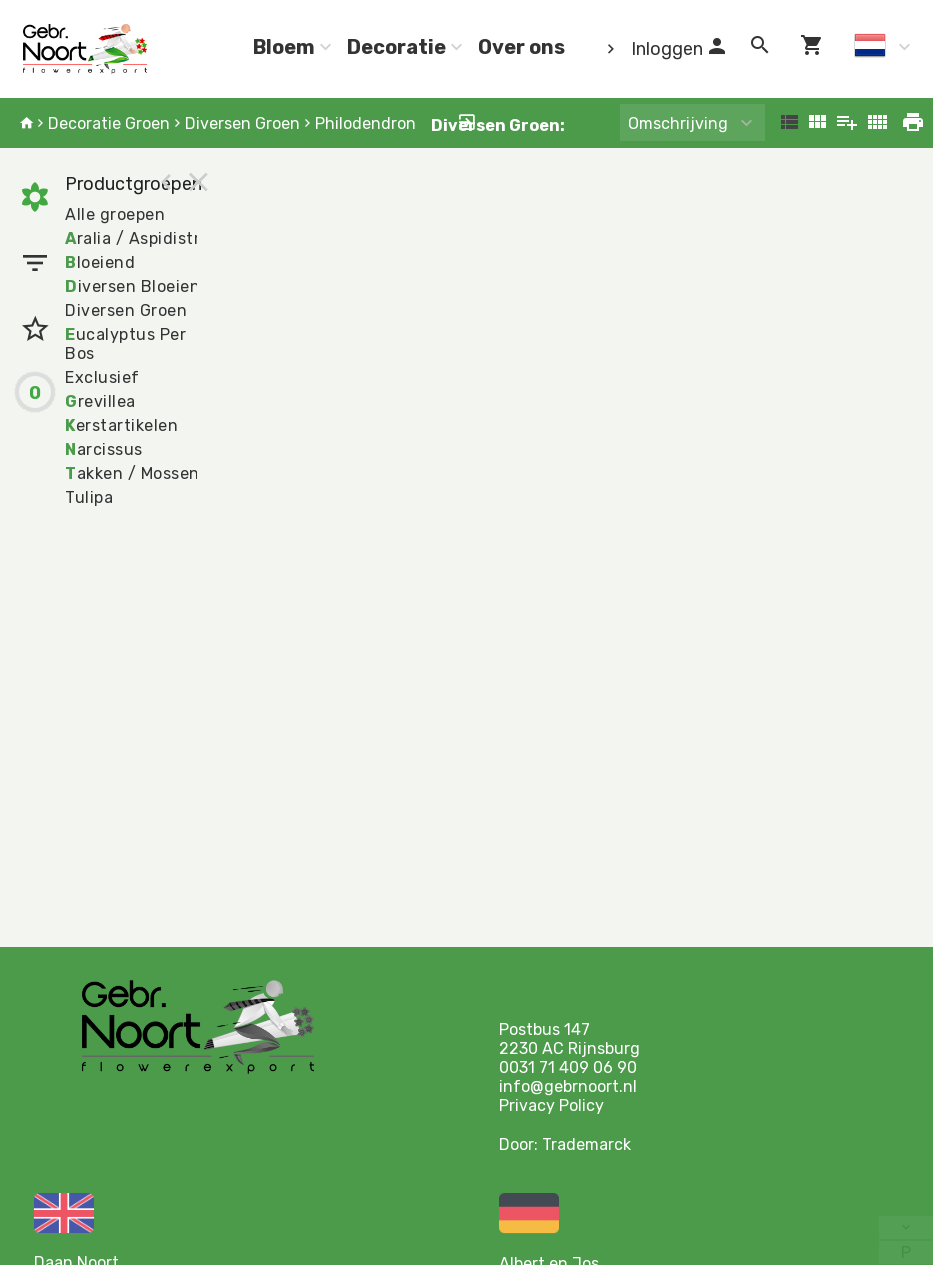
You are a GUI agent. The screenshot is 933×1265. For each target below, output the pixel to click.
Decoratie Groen (109, 123)
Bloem (284, 47)
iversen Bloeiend (138, 286)
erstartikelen (121, 425)
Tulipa (89, 497)
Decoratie (396, 47)
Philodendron (365, 123)
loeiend (100, 262)
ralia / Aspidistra (137, 238)
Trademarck (586, 1144)
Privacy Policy (551, 1105)
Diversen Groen (242, 123)
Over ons (521, 47)
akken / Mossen (132, 473)
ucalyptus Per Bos (125, 344)
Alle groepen (115, 214)
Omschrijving (678, 123)
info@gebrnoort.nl (568, 1086)
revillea (100, 401)
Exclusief (102, 377)
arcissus (104, 449)
